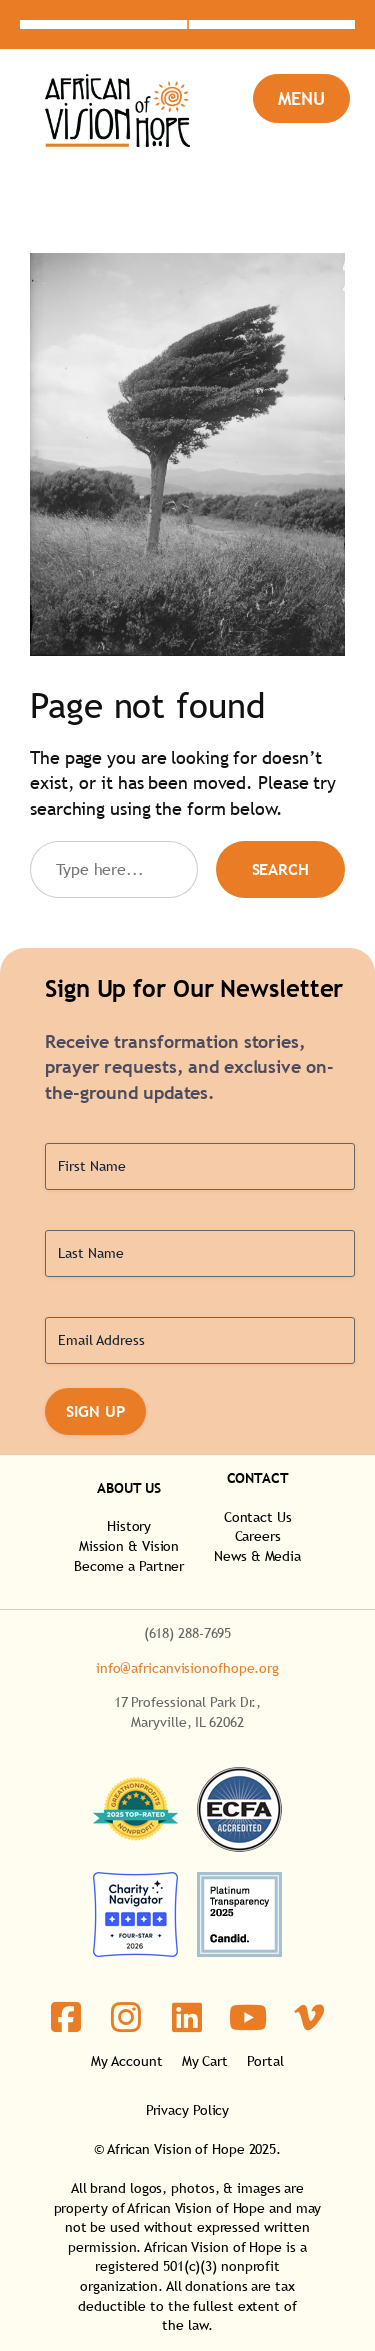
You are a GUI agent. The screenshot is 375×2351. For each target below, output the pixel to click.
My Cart (205, 2061)
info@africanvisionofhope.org (187, 1668)
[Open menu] (301, 98)
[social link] (66, 2017)
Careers (258, 1536)
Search (280, 869)
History (129, 1526)
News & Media (257, 1556)
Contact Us (258, 1517)
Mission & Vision (129, 1546)
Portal (265, 2061)
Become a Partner (129, 1566)
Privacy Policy (188, 2110)
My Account (126, 2061)
